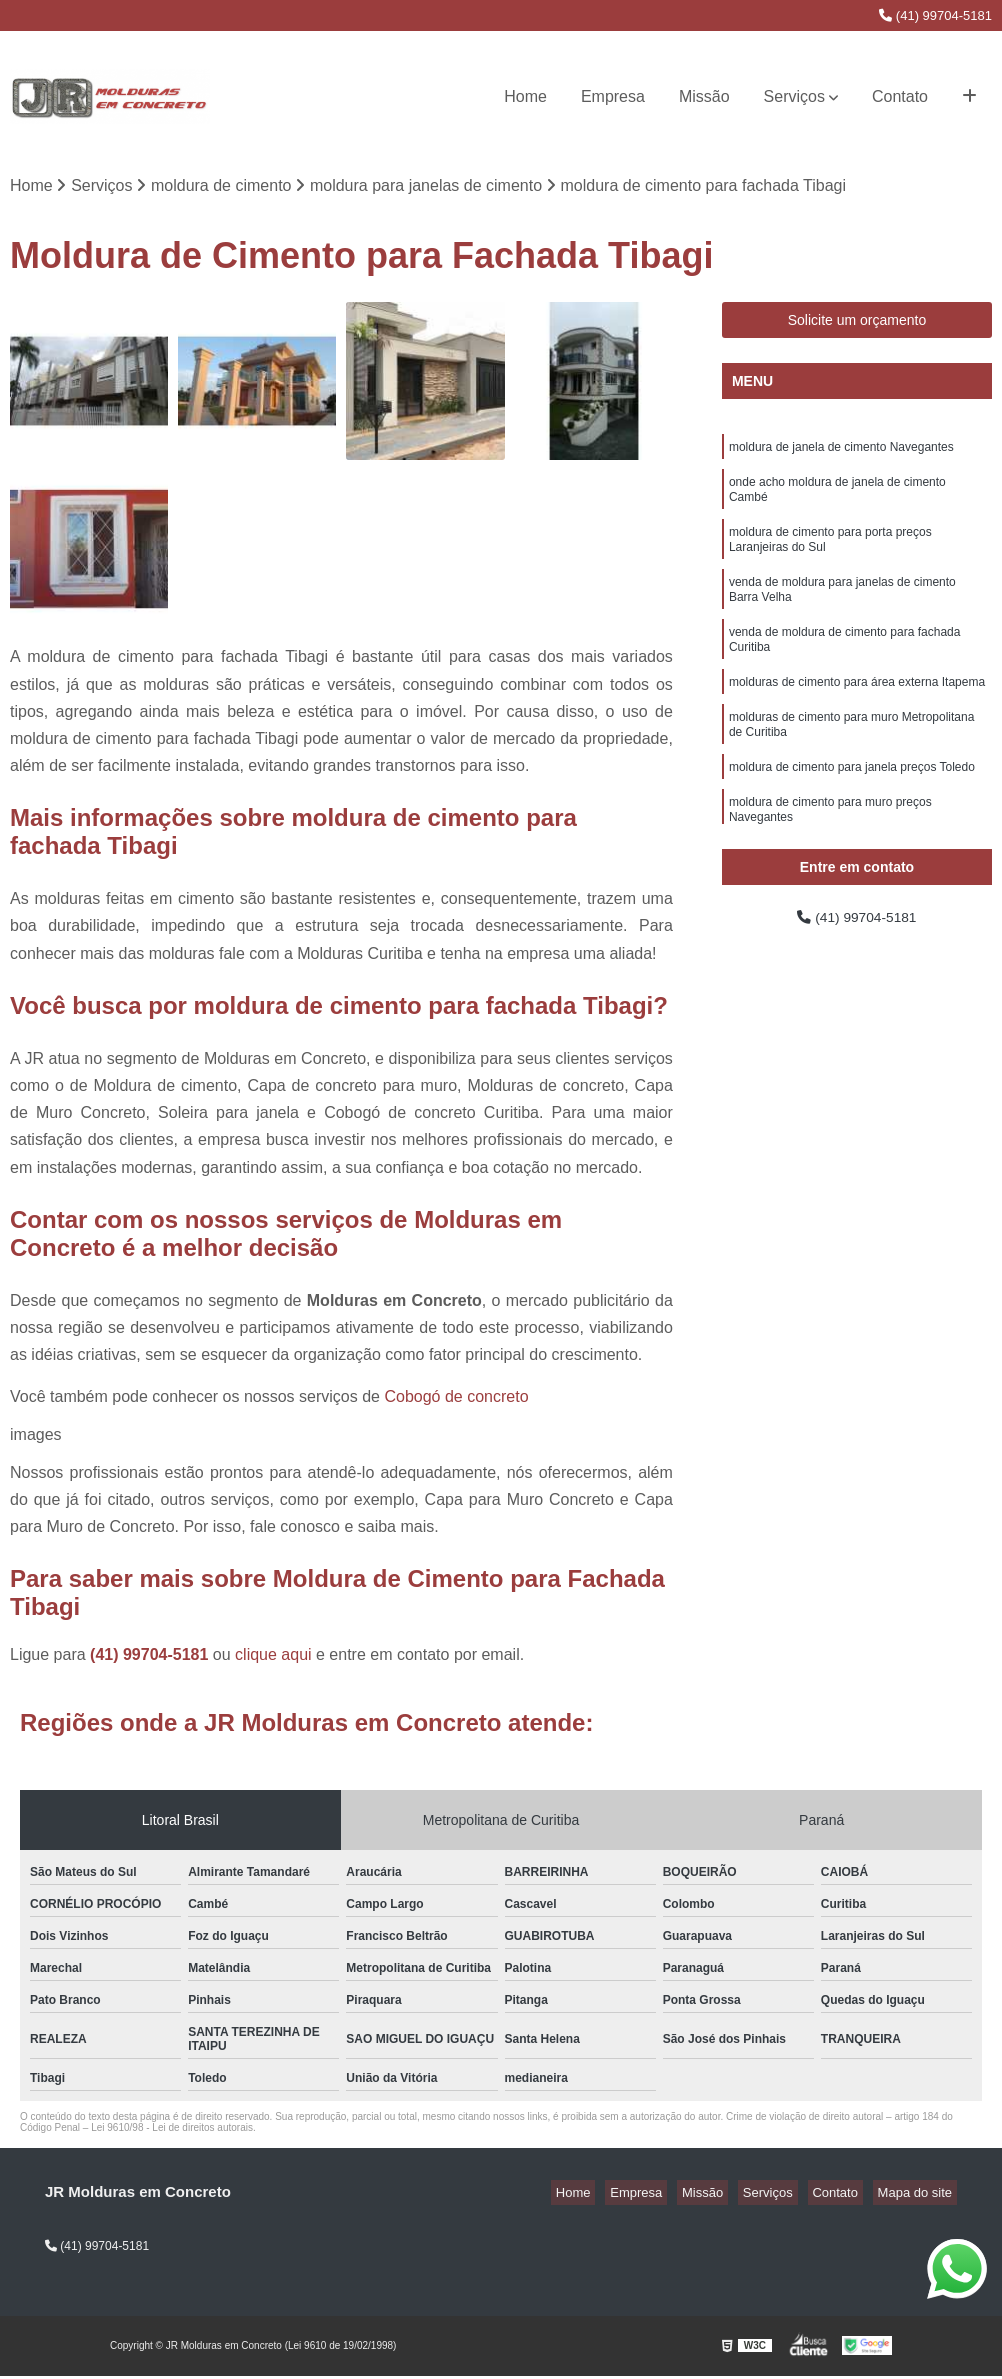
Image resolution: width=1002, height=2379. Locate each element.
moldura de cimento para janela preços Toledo (852, 808)
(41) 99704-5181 (935, 15)
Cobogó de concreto (456, 1399)
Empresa (613, 96)
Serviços (794, 96)
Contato (900, 96)
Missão (704, 96)
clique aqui (273, 1657)
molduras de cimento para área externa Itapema (857, 714)
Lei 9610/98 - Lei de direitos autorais (172, 2130)
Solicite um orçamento (857, 323)
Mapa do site (919, 2195)
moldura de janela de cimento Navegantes (841, 452)
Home (525, 96)
